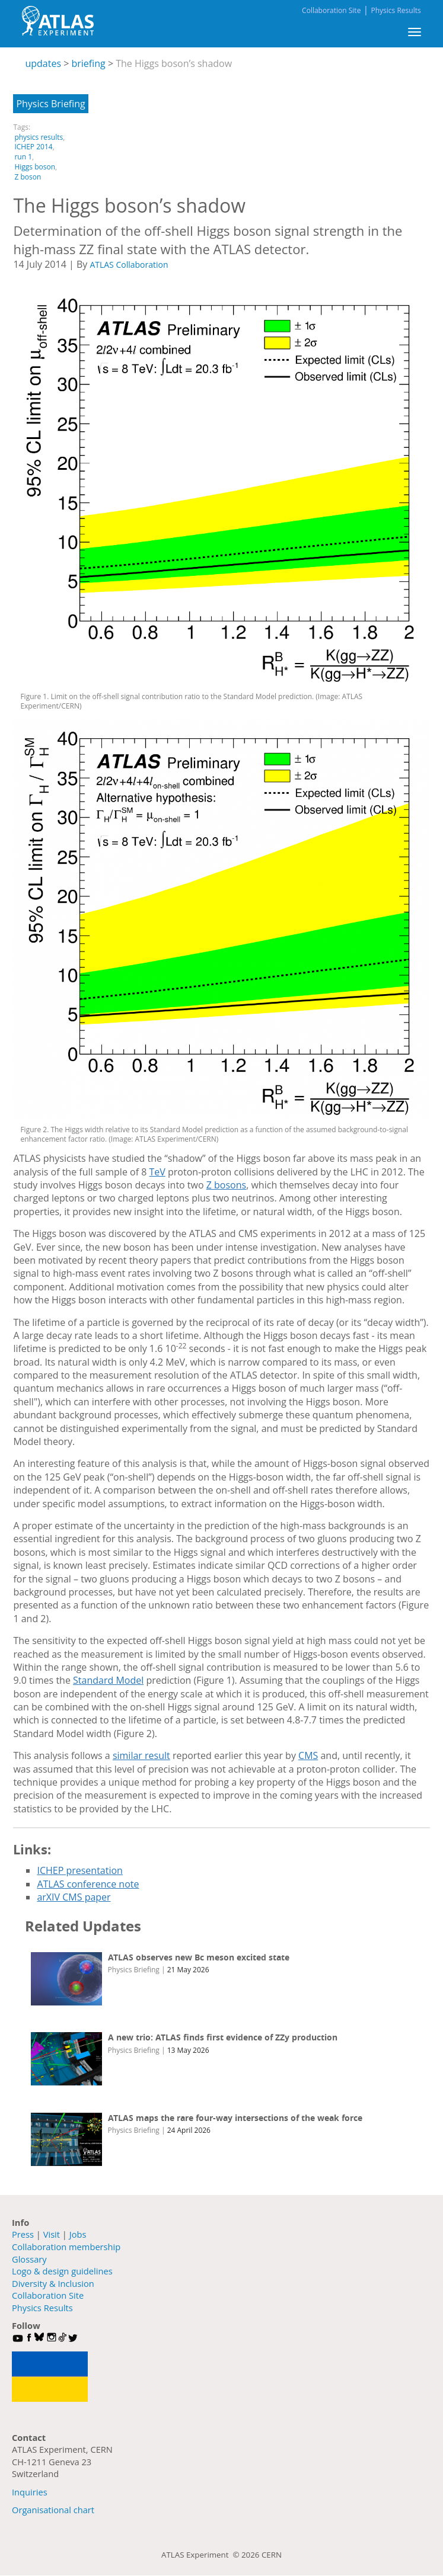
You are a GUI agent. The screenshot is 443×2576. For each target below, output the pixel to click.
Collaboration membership (66, 2247)
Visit (51, 2234)
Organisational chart (53, 2510)
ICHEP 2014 (33, 147)
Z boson (27, 177)
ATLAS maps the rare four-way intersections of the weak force (235, 2117)
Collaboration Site (331, 10)
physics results (38, 137)
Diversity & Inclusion (53, 2283)
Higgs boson (34, 167)
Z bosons (226, 1184)
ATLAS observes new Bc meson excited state (198, 1957)
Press (23, 2234)
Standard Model (108, 1680)
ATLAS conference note (88, 1884)
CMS (308, 1755)
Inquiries (29, 2492)
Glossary (29, 2259)
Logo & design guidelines (62, 2271)
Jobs (78, 2234)
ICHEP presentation (80, 1870)
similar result (141, 1755)
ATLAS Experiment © (201, 2554)
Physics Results (395, 10)
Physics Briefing (50, 103)
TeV (157, 1171)
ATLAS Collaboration (129, 264)
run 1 (23, 157)
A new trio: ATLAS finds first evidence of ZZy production (222, 2037)
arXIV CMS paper (73, 1897)
